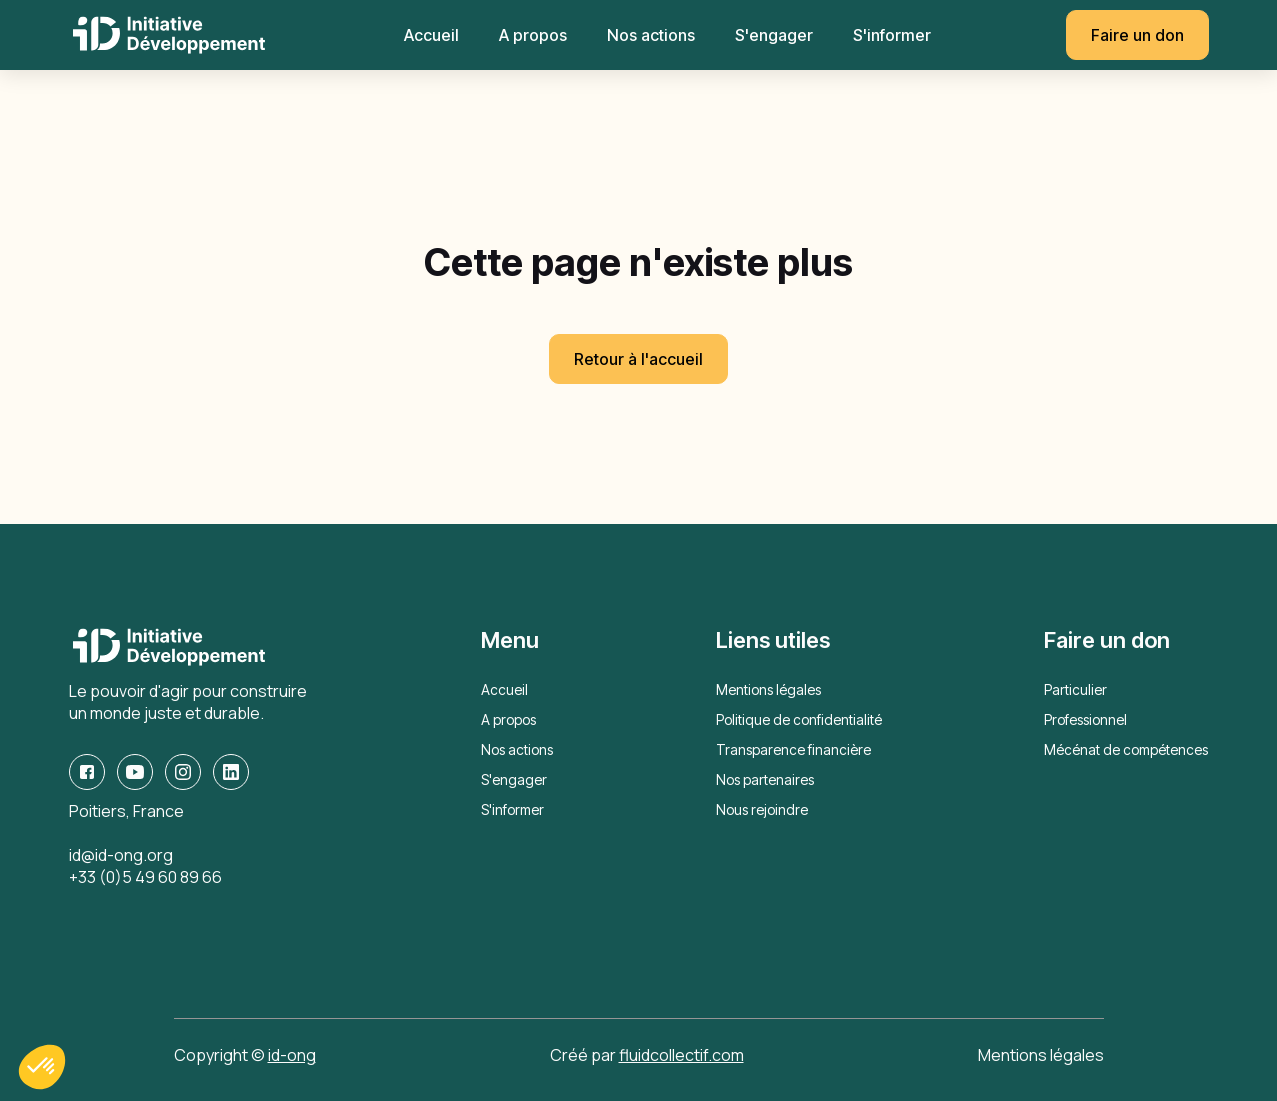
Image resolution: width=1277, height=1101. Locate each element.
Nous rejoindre (762, 809)
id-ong (292, 1055)
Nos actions (651, 35)
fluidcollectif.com (681, 1055)
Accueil (431, 35)
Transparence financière (793, 749)
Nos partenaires (765, 779)
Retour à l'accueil (638, 359)
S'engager (774, 35)
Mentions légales (768, 689)
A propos (533, 35)
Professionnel (1085, 719)
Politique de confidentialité (799, 719)
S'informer (892, 35)
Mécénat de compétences (1126, 749)
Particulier (1075, 689)
